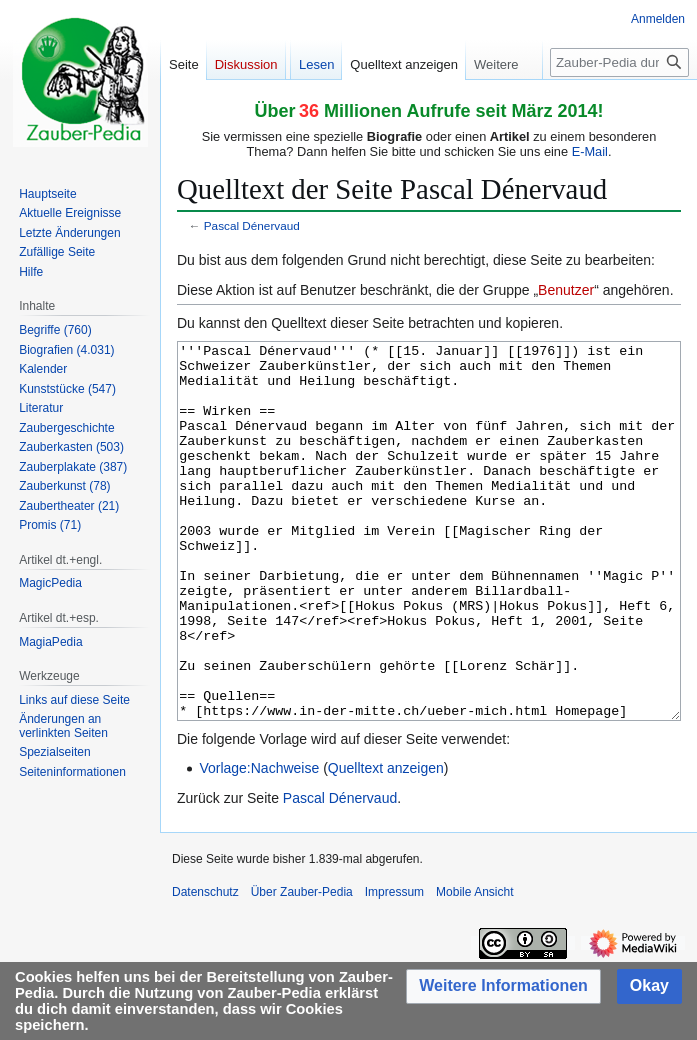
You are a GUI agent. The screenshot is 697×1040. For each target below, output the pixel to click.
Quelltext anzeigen (386, 843)
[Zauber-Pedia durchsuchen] (619, 62)
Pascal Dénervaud (252, 225)
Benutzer (566, 290)
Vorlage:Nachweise (259, 843)
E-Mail (590, 151)
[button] (503, 986)
